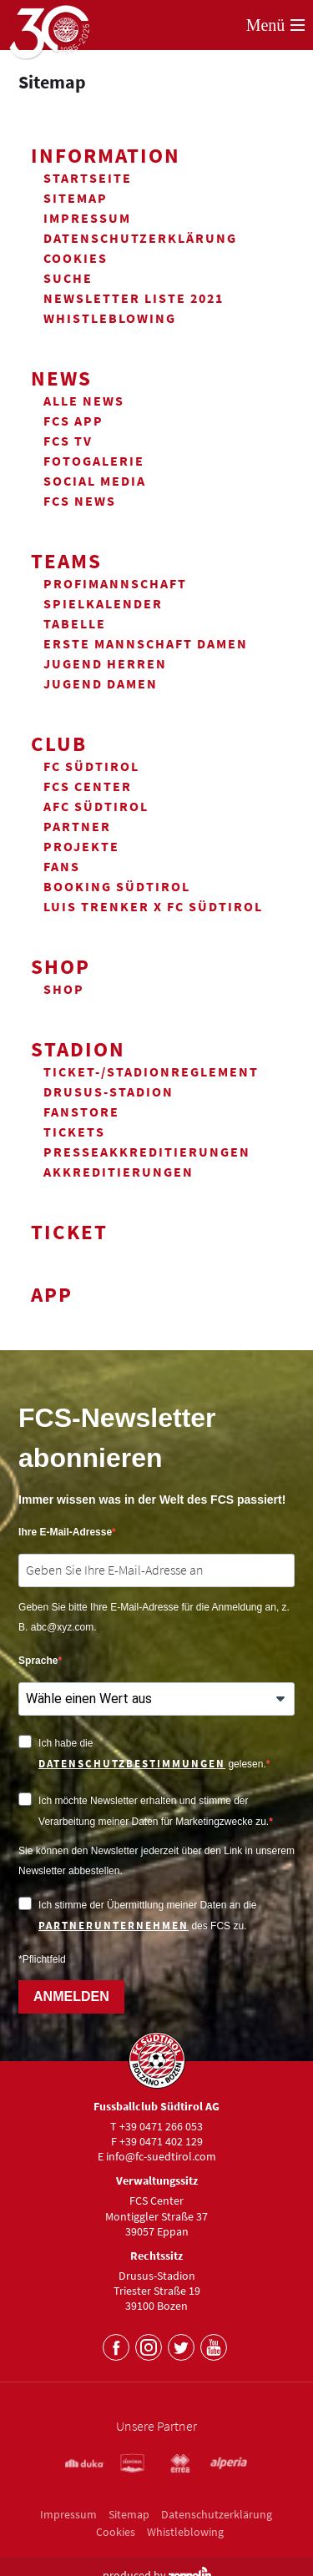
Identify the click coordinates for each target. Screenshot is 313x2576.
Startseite (87, 177)
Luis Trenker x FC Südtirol (153, 906)
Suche (68, 278)
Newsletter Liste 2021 (133, 298)
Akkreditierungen (118, 1171)
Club (59, 743)
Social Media (94, 480)
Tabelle (74, 623)
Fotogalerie (93, 460)
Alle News (83, 400)
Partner (77, 826)
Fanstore (81, 1111)
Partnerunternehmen (113, 1925)
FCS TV (68, 440)
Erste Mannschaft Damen (145, 643)
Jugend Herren (105, 663)
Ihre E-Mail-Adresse (65, 1532)
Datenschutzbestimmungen (131, 1764)
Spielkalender (103, 603)
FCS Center (87, 786)
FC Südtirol (91, 766)
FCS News (79, 500)
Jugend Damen (100, 683)
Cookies (75, 258)
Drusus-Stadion (108, 1091)
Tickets (74, 1131)
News (61, 378)
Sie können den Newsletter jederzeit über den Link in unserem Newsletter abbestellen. (156, 1861)
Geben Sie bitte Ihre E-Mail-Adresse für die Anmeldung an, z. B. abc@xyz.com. (154, 1617)
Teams (66, 560)
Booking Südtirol (116, 886)
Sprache (38, 1660)
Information (105, 155)
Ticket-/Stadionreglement (151, 1071)
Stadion (78, 1049)
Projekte (81, 846)
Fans (61, 866)
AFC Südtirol (96, 806)
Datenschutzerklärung (140, 237)
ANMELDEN (71, 1996)
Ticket (69, 1231)
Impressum (87, 217)
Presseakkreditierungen (146, 1151)
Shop (60, 966)
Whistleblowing (109, 318)
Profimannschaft (115, 583)
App (52, 1294)
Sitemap (75, 197)
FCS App (73, 420)
